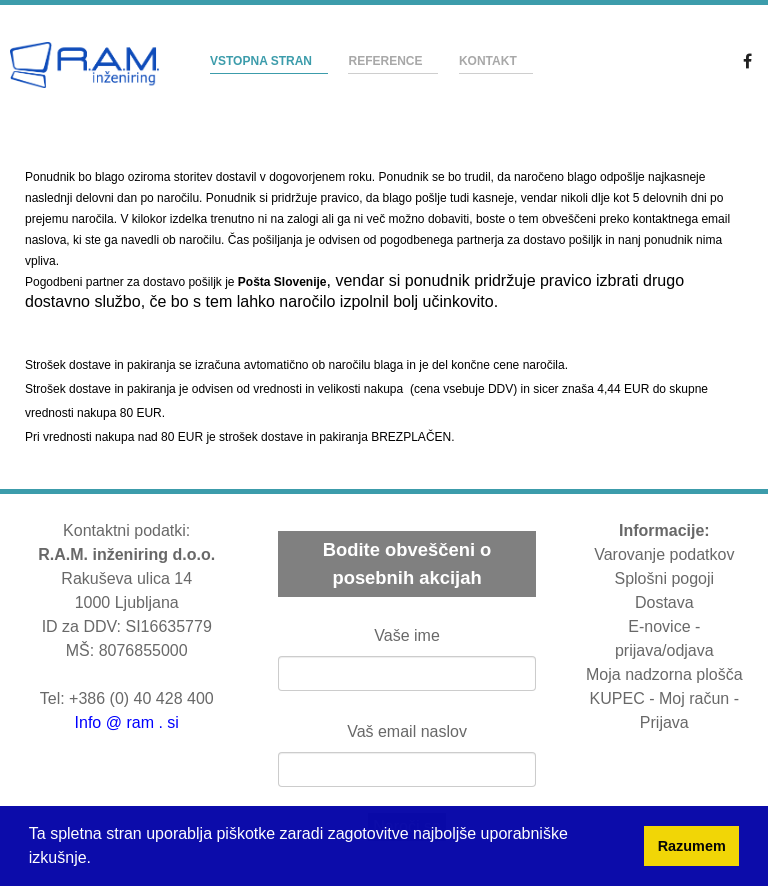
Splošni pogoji (664, 578)
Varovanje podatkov (664, 554)
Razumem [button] (692, 846)
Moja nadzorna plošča (664, 674)
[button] (94, 860)
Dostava (664, 602)
